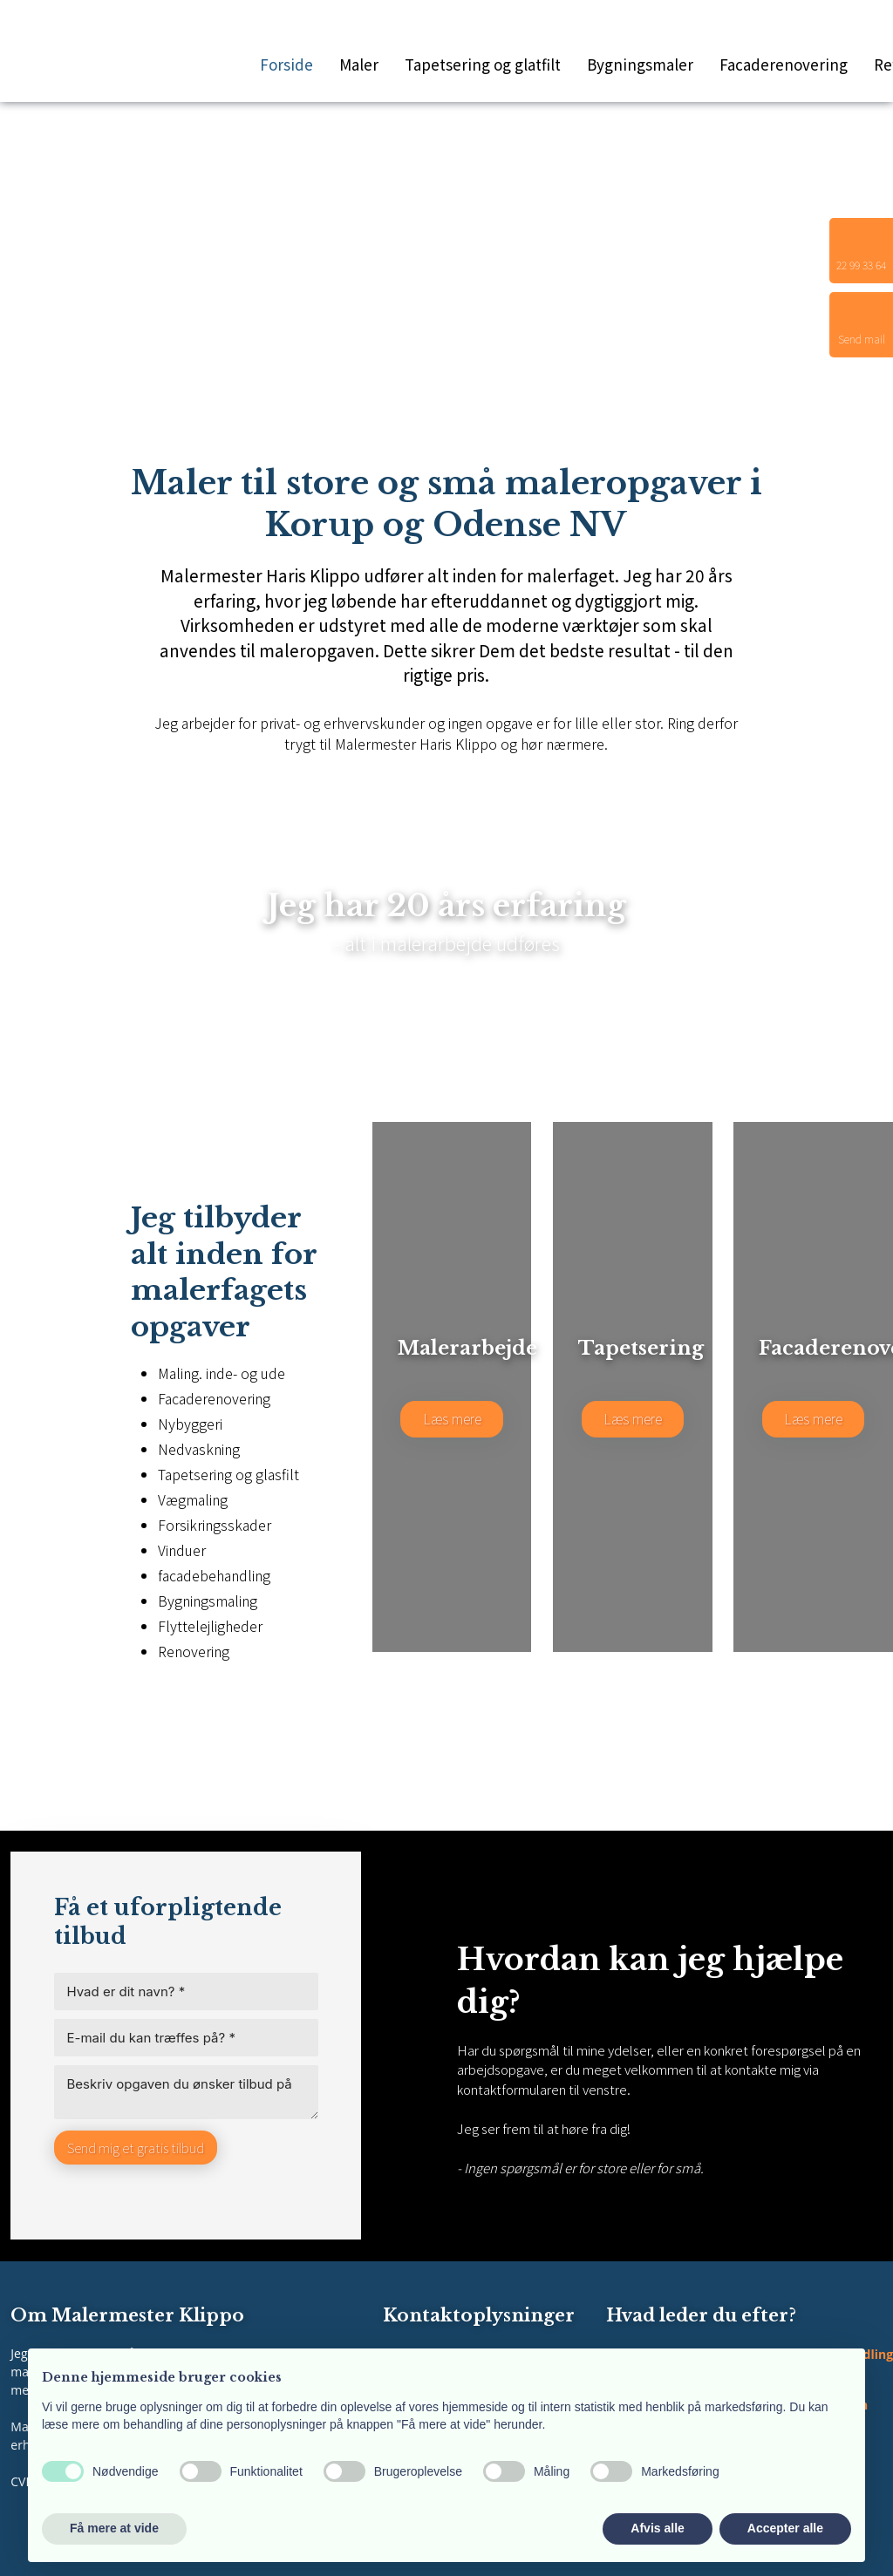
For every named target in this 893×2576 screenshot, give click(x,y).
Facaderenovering (783, 64)
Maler (358, 64)
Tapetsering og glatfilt (483, 64)
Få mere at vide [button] (114, 2528)
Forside (286, 64)
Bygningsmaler (640, 64)
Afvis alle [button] (657, 2528)
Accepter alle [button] (785, 2528)
